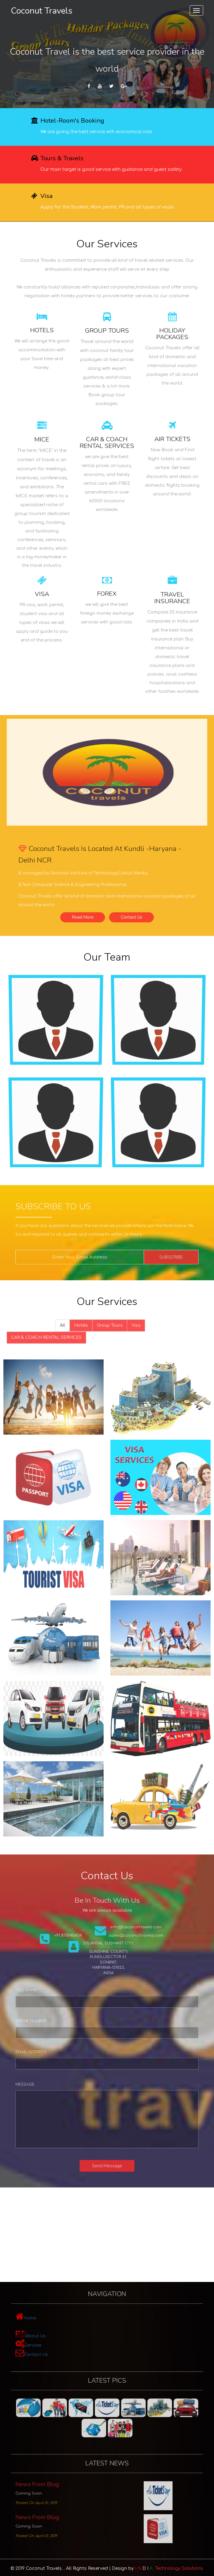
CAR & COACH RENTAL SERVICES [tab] (66, 1335)
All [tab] (77, 1327)
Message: (52, 2094)
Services (57, 2338)
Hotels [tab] (89, 1327)
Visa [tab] (126, 1327)
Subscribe (150, 1257)
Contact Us (123, 906)
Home (55, 2320)
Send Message (107, 2166)
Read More (90, 906)
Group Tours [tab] (108, 1327)
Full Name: (53, 1992)
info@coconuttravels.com (126, 1936)
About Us (59, 2332)
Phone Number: (56, 2023)
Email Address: (56, 2054)
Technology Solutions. (169, 2568)
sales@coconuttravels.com (126, 1941)
